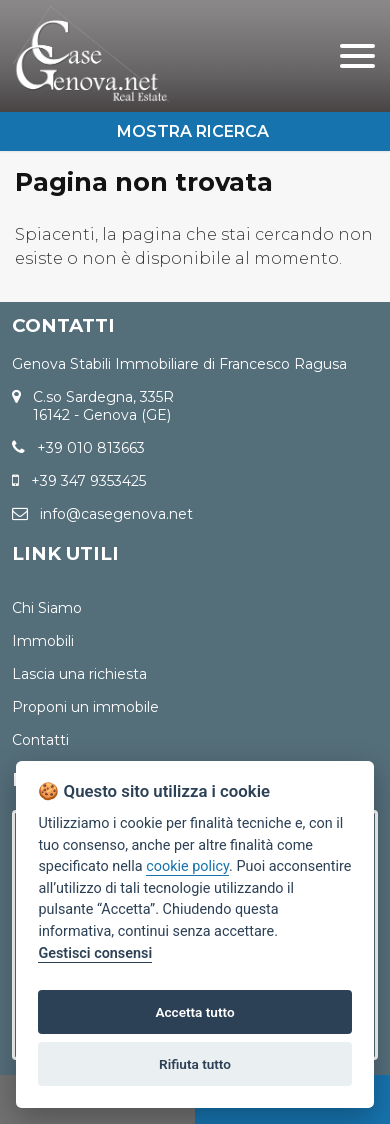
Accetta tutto (194, 1012)
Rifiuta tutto (195, 1064)
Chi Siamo (47, 608)
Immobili (43, 641)
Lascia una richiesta (79, 674)
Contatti (40, 740)
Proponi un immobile (85, 707)
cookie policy (187, 866)
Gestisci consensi (95, 953)
